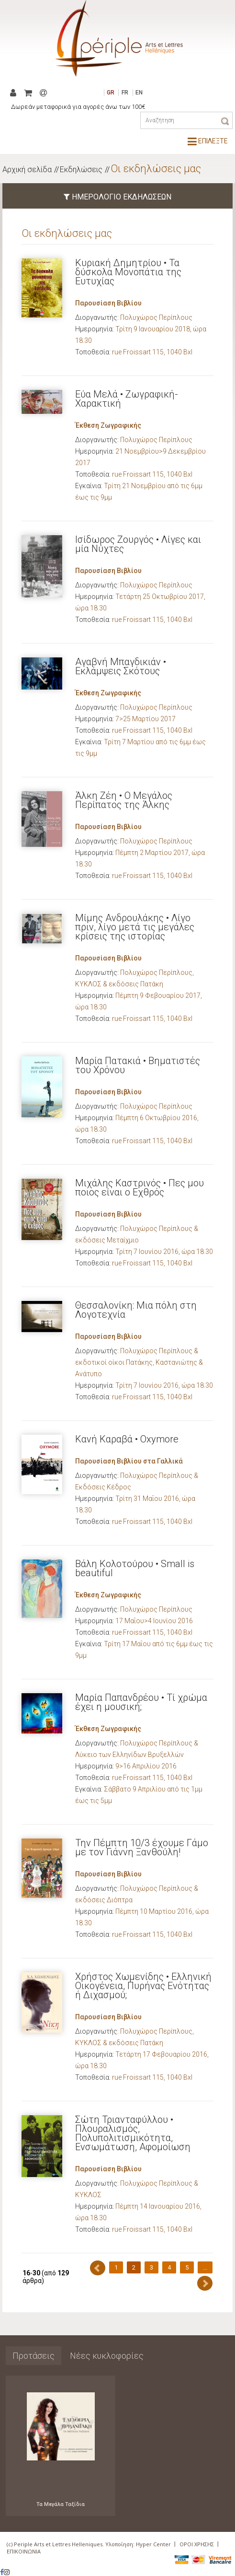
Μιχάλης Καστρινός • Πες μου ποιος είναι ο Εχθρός (139, 1187)
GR (110, 92)
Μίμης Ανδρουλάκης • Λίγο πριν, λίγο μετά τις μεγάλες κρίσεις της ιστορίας (134, 927)
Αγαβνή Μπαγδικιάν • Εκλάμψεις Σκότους (120, 666)
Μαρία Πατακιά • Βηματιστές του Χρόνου (137, 1065)
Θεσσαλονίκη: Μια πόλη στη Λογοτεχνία (136, 1310)
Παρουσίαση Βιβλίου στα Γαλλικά (129, 1461)
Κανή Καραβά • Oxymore (127, 1439)
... (205, 2267)
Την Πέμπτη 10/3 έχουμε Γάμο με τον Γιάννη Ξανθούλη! (141, 1847)
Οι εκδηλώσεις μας (156, 169)
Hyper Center (153, 2544)
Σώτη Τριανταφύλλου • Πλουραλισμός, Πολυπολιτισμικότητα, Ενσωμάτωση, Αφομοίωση (132, 2133)
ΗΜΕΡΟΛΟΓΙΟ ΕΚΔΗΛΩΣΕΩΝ (117, 196)
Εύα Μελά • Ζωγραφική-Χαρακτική (126, 398)
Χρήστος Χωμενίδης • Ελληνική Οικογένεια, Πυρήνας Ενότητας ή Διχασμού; (143, 1986)
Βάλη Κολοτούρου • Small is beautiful (134, 1568)
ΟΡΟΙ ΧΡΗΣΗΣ (196, 2544)
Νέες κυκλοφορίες (107, 2356)
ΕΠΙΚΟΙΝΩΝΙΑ (24, 2551)
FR (125, 92)
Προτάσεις (33, 2356)
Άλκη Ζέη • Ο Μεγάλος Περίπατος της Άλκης (123, 800)
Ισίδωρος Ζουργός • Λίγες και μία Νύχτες (138, 544)
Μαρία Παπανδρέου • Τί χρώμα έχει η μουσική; (141, 1702)
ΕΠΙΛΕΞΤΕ (208, 141)
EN (139, 92)
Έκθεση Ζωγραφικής (108, 425)
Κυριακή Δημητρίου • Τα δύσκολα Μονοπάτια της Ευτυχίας (128, 272)
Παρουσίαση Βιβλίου (108, 303)
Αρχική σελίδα (27, 169)
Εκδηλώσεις (81, 169)
